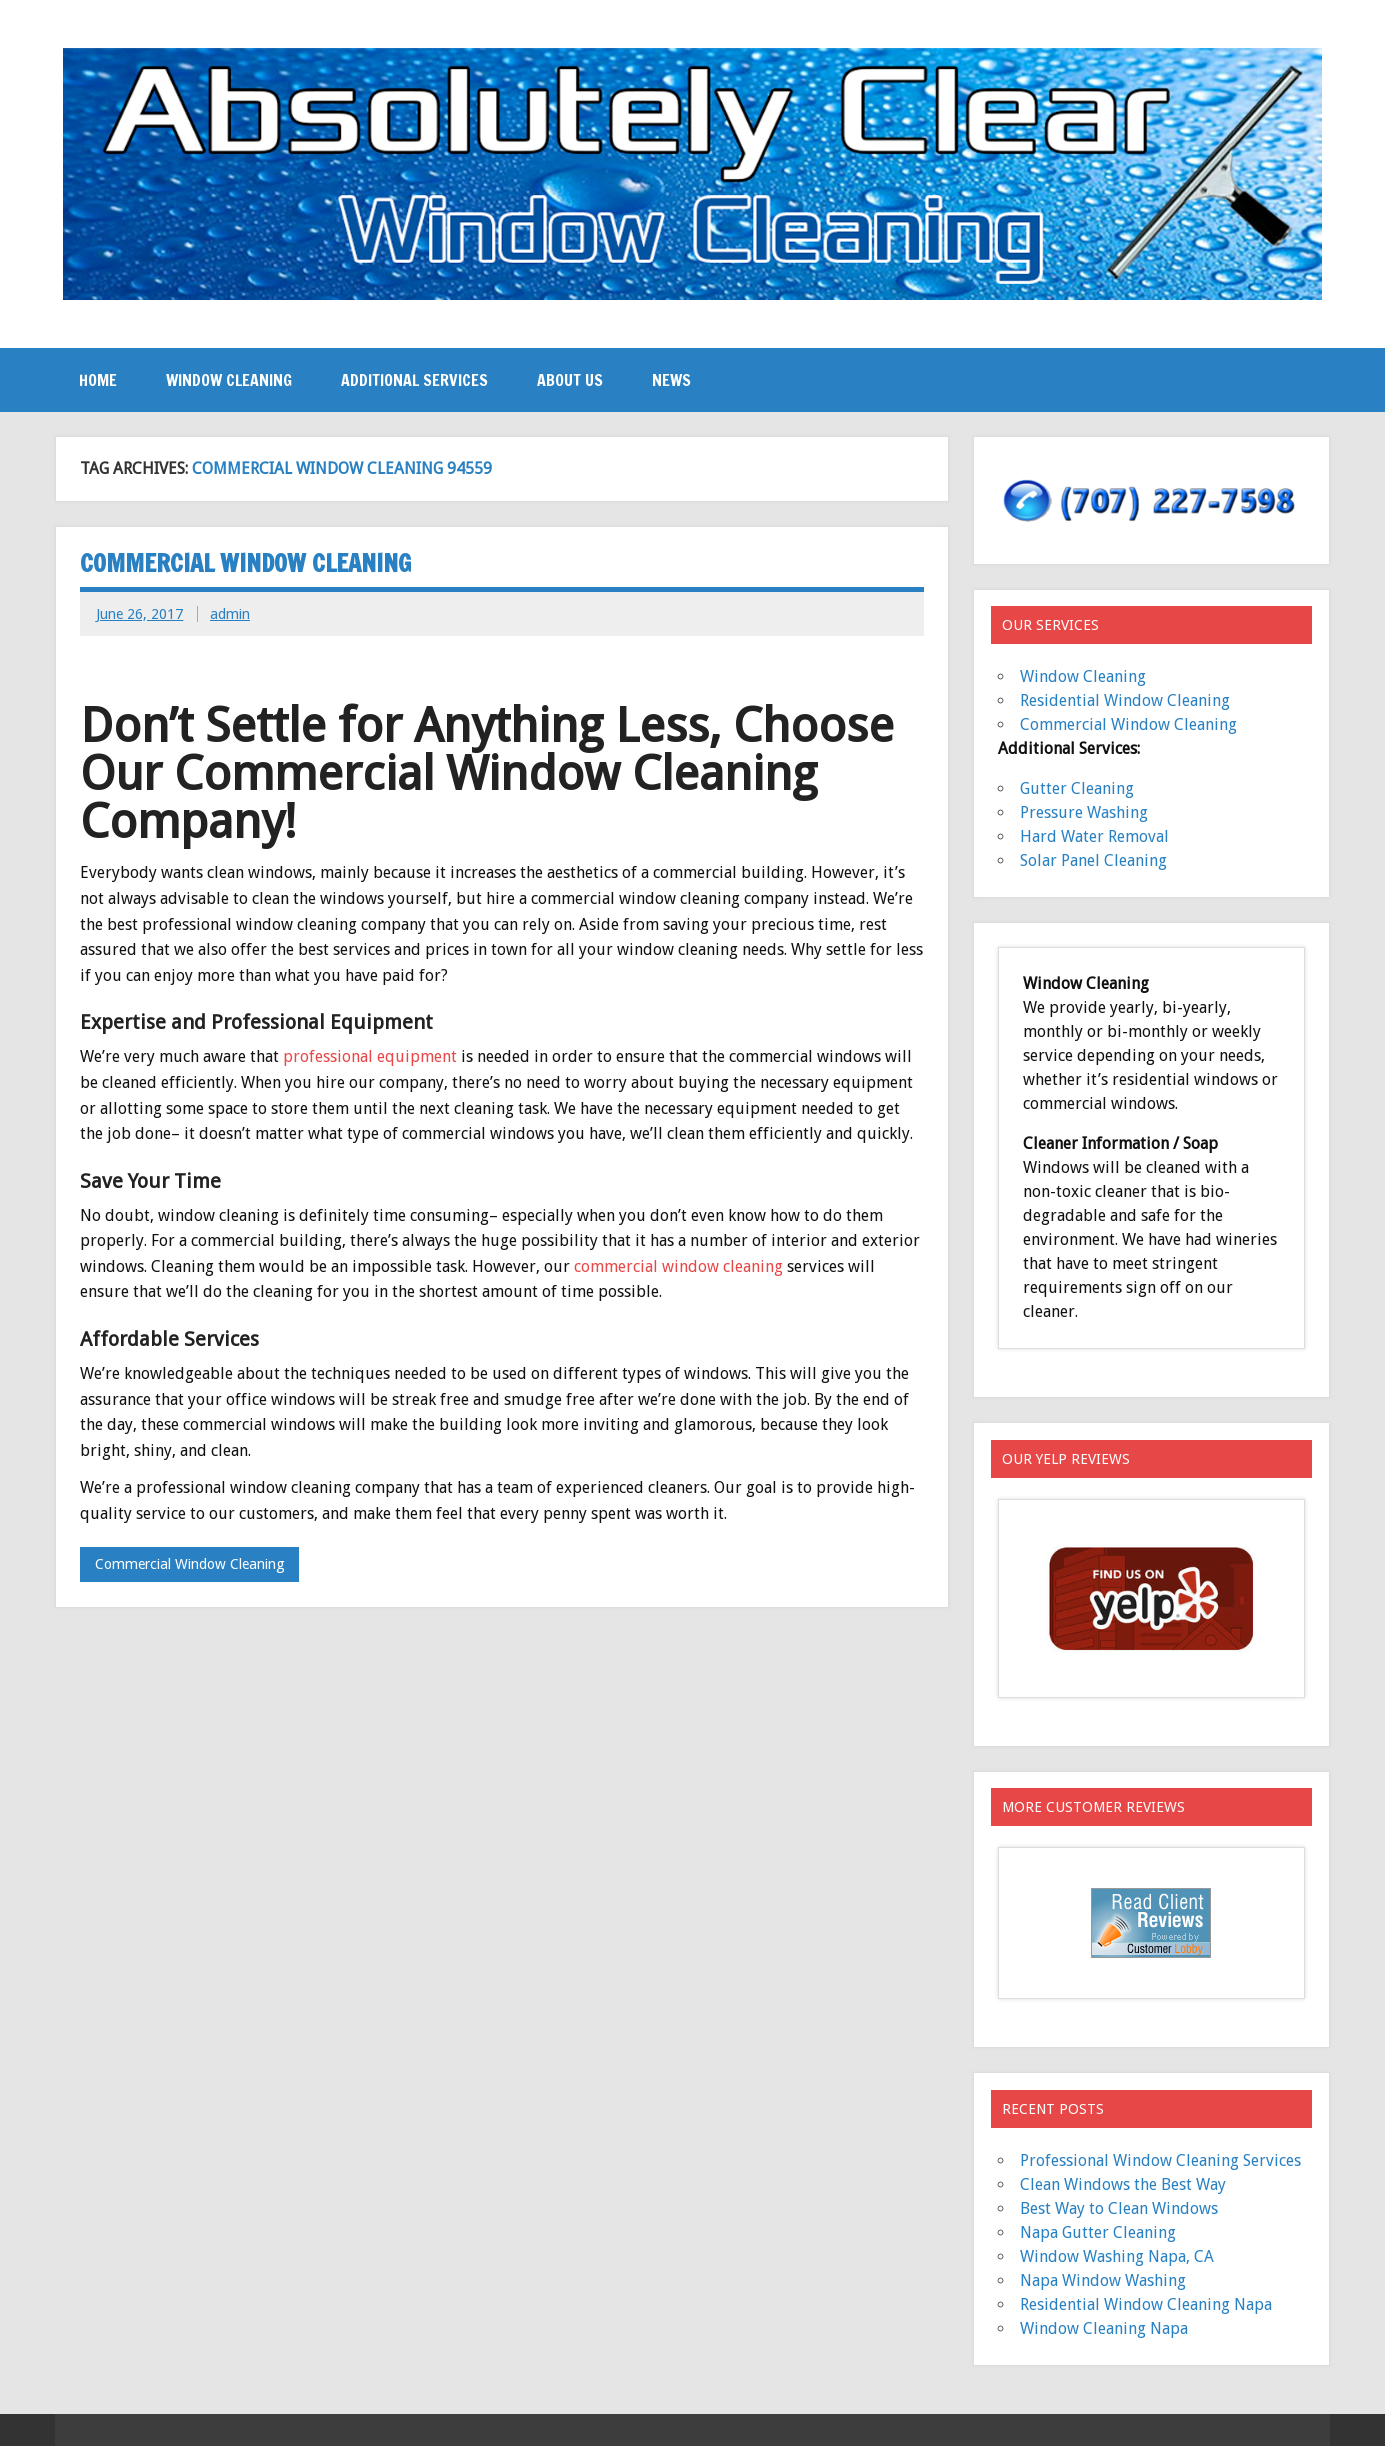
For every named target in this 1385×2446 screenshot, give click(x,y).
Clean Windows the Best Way (1123, 2184)
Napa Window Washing (1103, 2280)
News (671, 380)
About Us (570, 380)
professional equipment (372, 1056)
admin (230, 614)
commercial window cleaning (678, 1266)
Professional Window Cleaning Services (1160, 2160)
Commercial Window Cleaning (245, 563)
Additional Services (414, 380)
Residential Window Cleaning (1125, 700)
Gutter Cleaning (1077, 788)
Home (98, 380)
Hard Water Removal (1094, 836)
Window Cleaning (229, 380)
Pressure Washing (1084, 812)
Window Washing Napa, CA (1117, 2256)
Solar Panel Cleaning (1093, 860)
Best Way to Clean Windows (1119, 2208)
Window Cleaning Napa (1104, 2328)
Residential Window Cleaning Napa (1146, 2304)
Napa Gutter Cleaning (1098, 2232)
